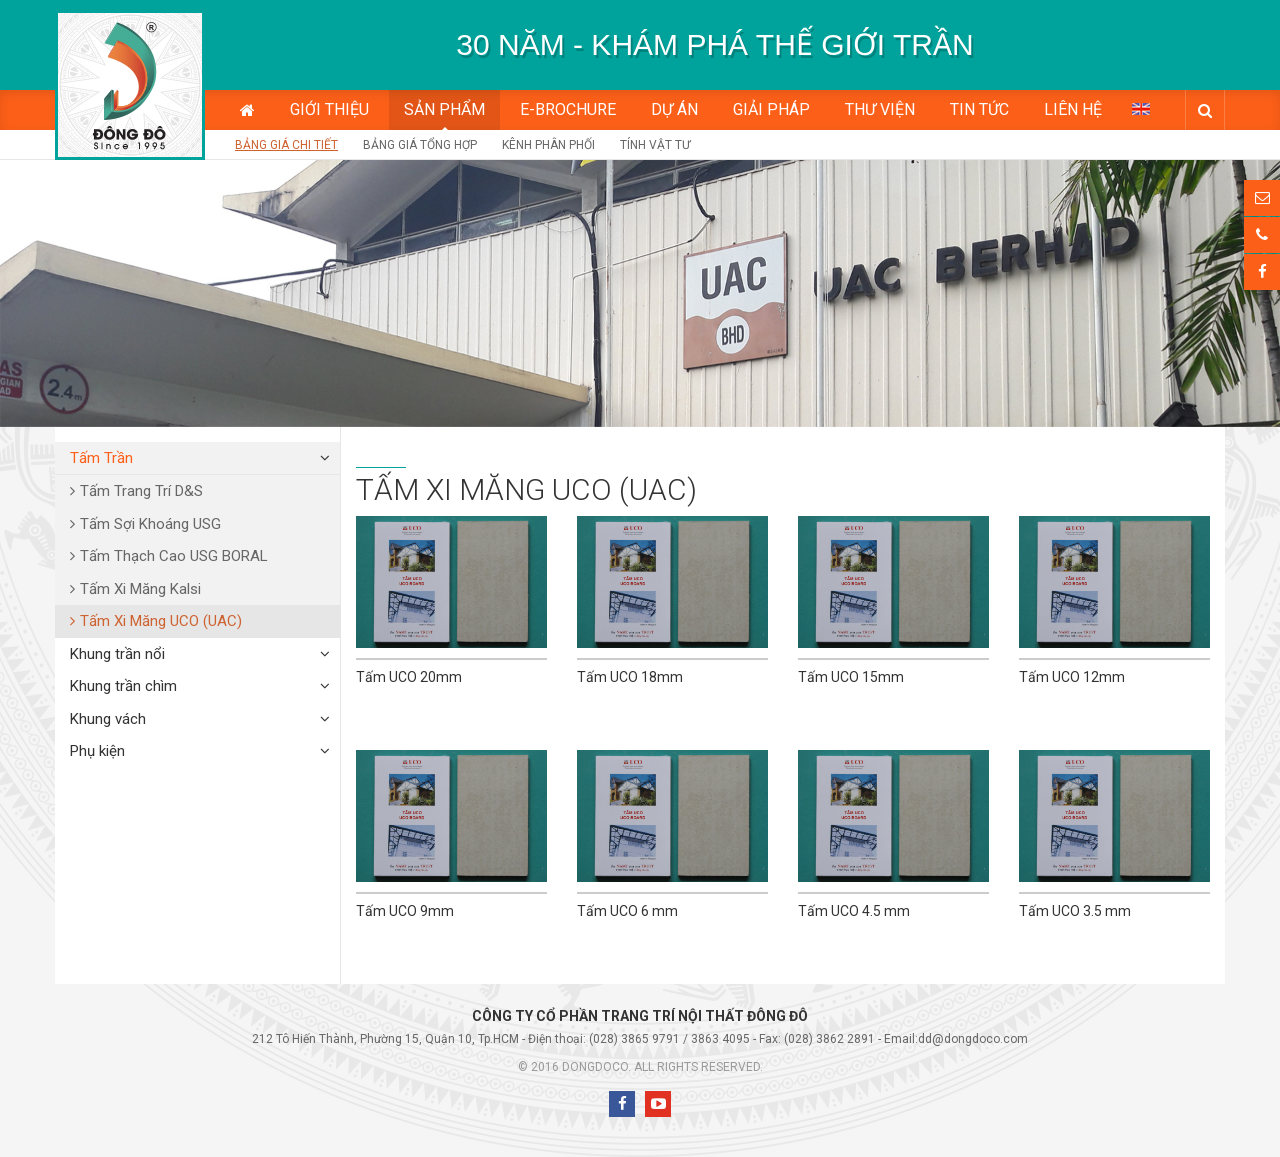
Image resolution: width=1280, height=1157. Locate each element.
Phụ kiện (97, 751)
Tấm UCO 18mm (630, 677)
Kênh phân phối (548, 145)
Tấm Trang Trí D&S (141, 491)
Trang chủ (247, 110)
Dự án (674, 109)
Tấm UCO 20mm (409, 677)
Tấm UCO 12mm (1072, 677)
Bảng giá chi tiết (286, 145)
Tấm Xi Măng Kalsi (140, 589)
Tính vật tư (655, 145)
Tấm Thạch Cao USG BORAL (174, 556)
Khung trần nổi (117, 654)
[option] (715, 45)
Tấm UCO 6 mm (627, 911)
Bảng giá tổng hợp (420, 145)
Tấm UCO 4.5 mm (854, 911)
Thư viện (880, 109)
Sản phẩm (444, 109)
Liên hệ (1073, 109)
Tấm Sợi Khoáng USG (150, 524)
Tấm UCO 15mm (851, 677)
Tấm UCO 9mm (405, 911)
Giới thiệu (329, 109)
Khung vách (108, 719)
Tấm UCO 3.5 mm (1075, 911)
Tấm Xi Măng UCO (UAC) (161, 621)
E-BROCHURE (568, 109)
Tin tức (979, 109)
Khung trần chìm (123, 686)
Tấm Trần (101, 458)
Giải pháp (771, 109)
